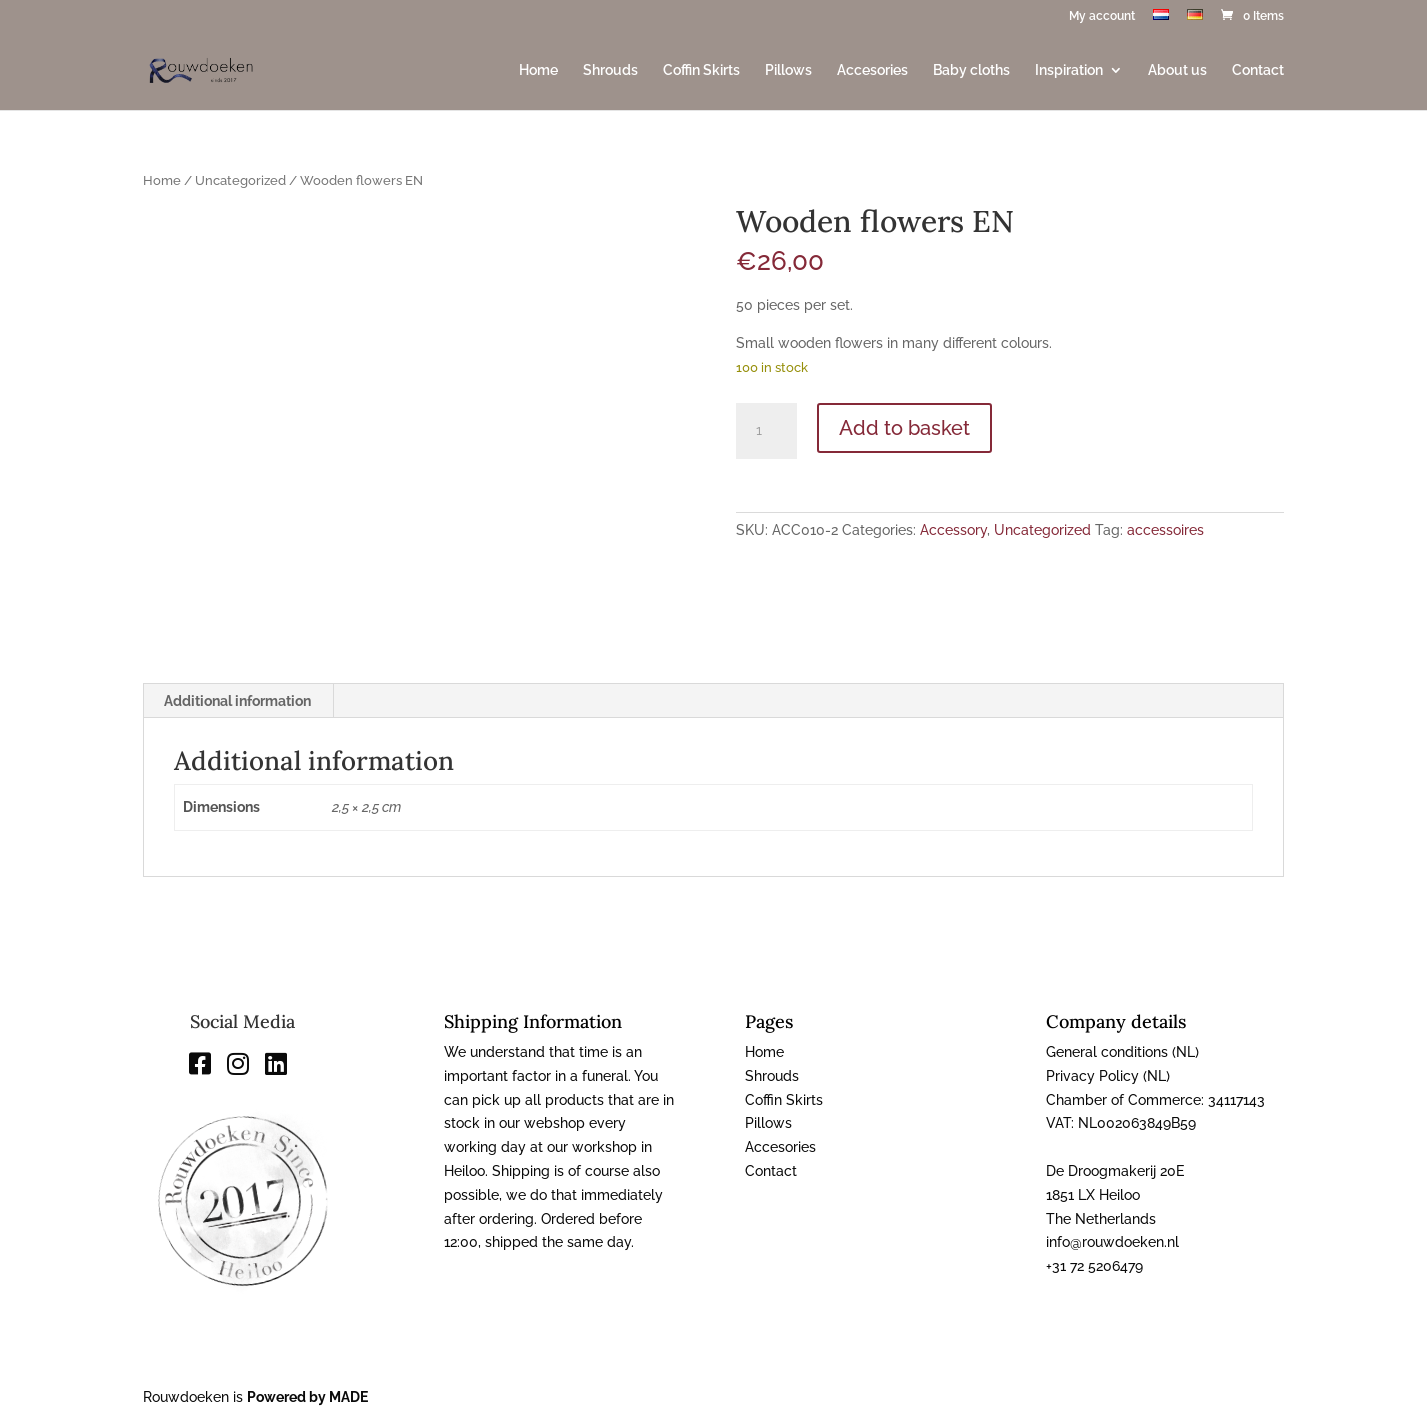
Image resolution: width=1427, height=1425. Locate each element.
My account (1102, 16)
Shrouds (610, 70)
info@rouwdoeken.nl (1112, 1242)
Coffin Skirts (701, 70)
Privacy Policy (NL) (1108, 1076)
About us (1177, 70)
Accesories (872, 70)
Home (538, 70)
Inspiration (1069, 70)
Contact (1258, 70)
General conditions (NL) (1122, 1052)
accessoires (1165, 530)
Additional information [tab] (237, 701)
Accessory (953, 530)
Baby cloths (971, 70)
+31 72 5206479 (1094, 1266)
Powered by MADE (307, 1397)
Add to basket (904, 428)
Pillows (788, 70)
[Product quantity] (766, 431)
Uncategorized (240, 180)
